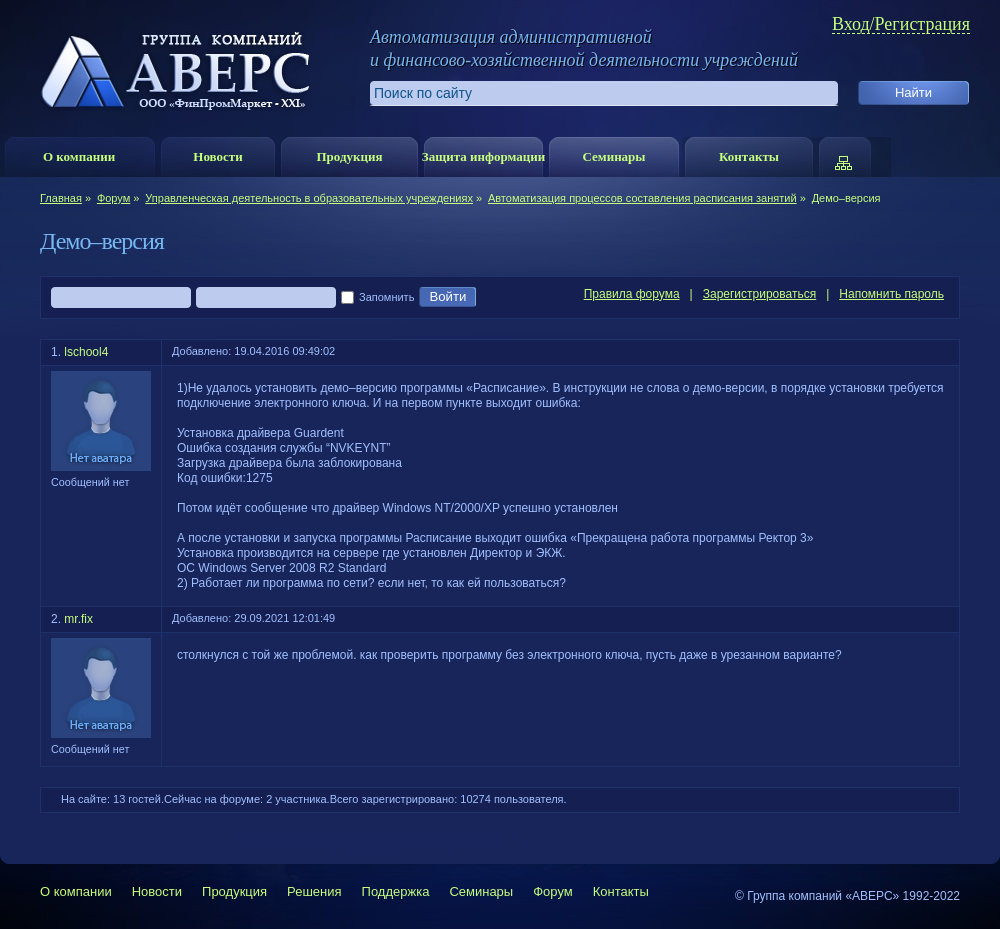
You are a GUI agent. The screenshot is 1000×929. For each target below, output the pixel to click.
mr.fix (78, 619)
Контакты (749, 156)
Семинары (613, 156)
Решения (314, 891)
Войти (447, 297)
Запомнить (377, 298)
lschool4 (86, 352)
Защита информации (483, 156)
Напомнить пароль (891, 294)
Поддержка (396, 891)
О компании (79, 156)
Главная (61, 198)
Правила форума (632, 294)
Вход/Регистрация (901, 24)
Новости (217, 156)
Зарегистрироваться (759, 294)
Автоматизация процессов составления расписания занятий (642, 198)
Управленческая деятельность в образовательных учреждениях (309, 198)
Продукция (349, 156)
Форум (113, 198)
